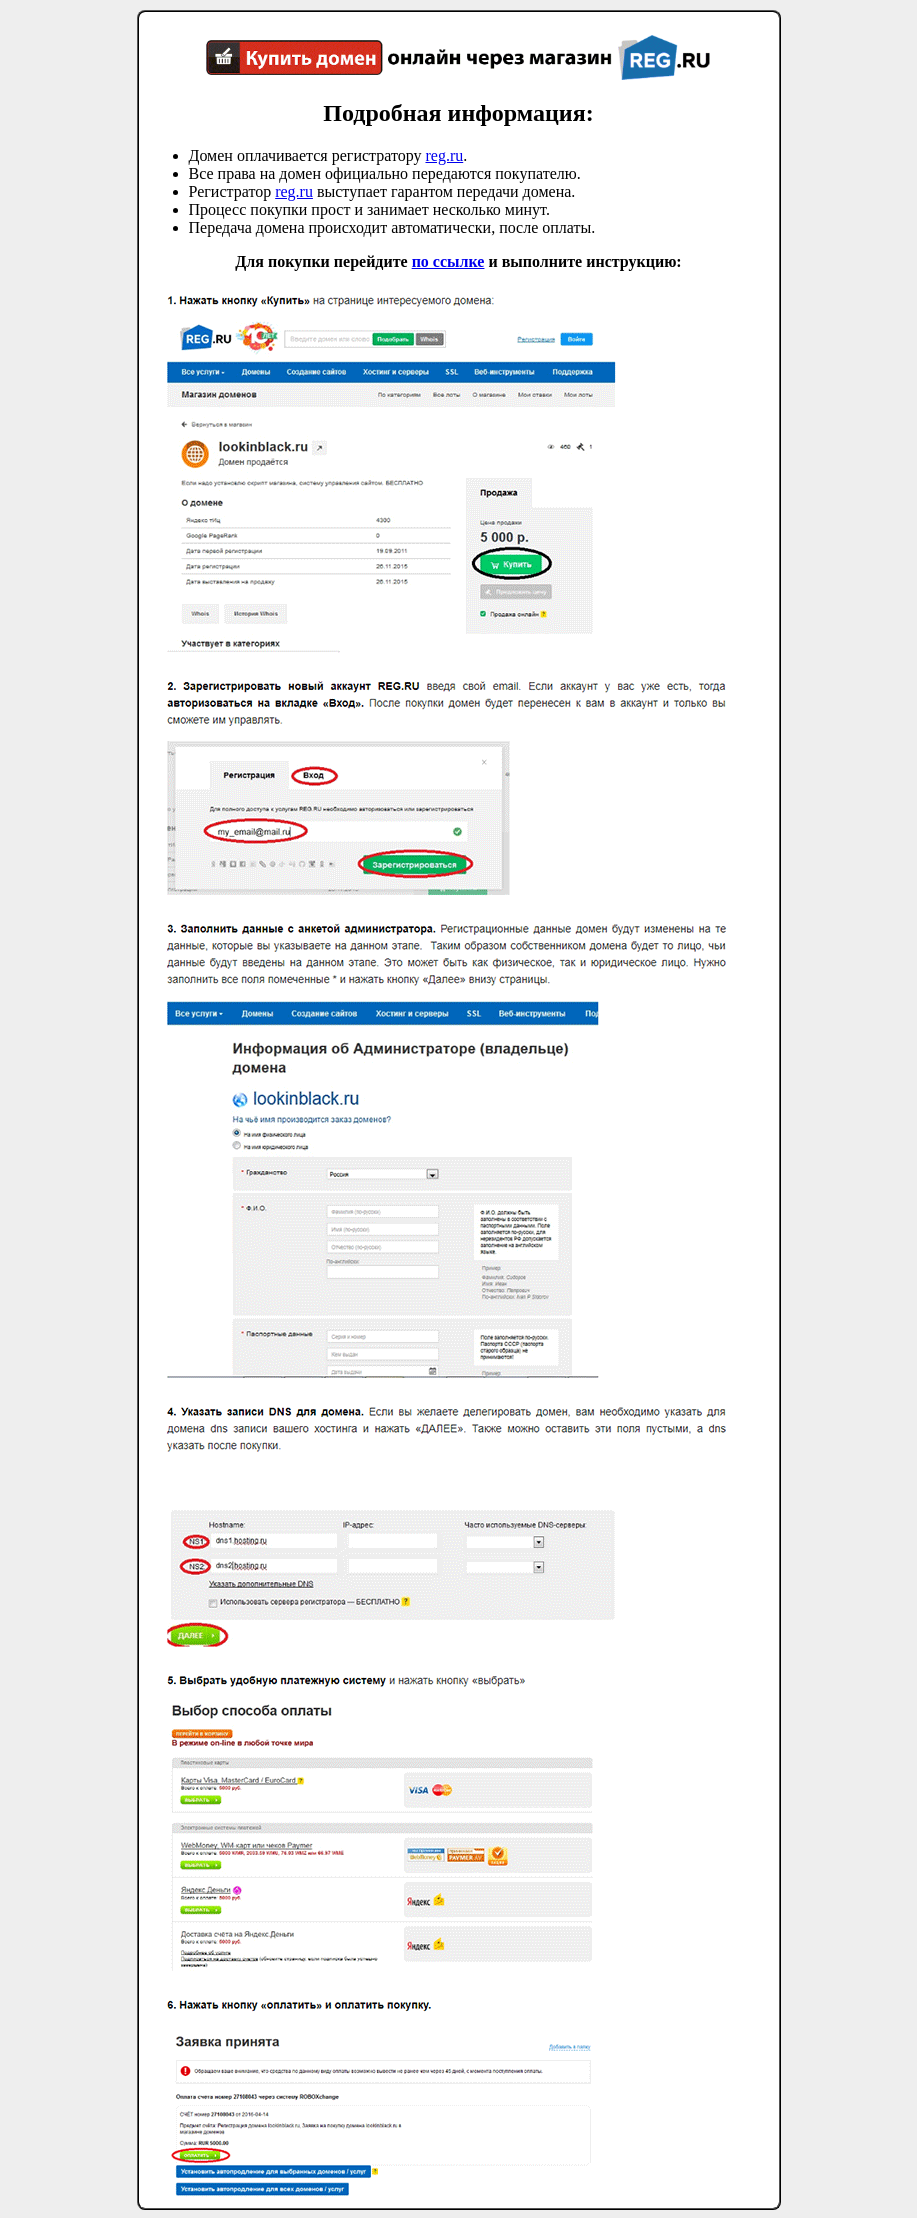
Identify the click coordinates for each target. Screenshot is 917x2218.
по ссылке (448, 261)
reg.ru (444, 155)
